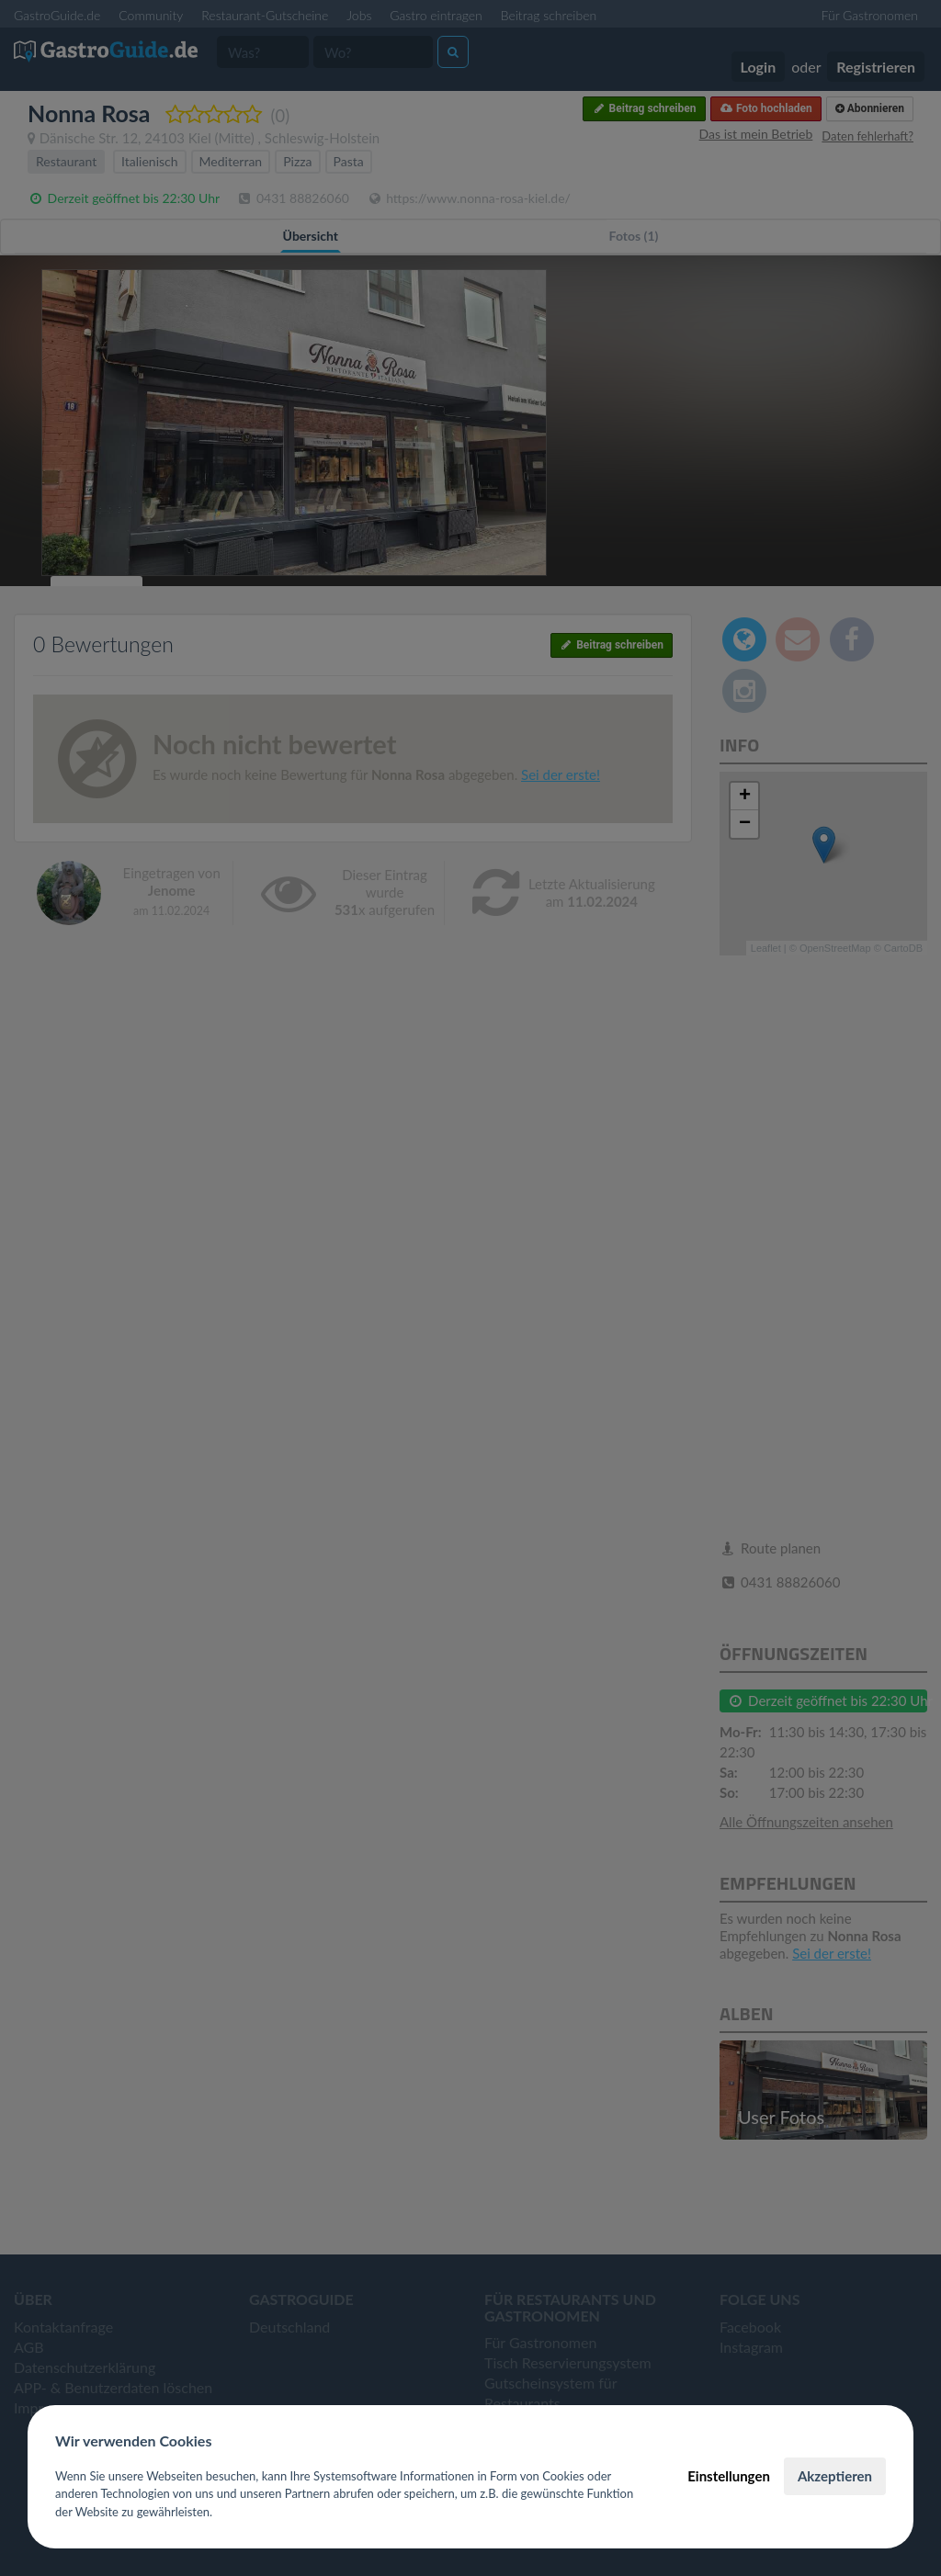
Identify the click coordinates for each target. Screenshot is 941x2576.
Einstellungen (728, 2476)
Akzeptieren (835, 2476)
